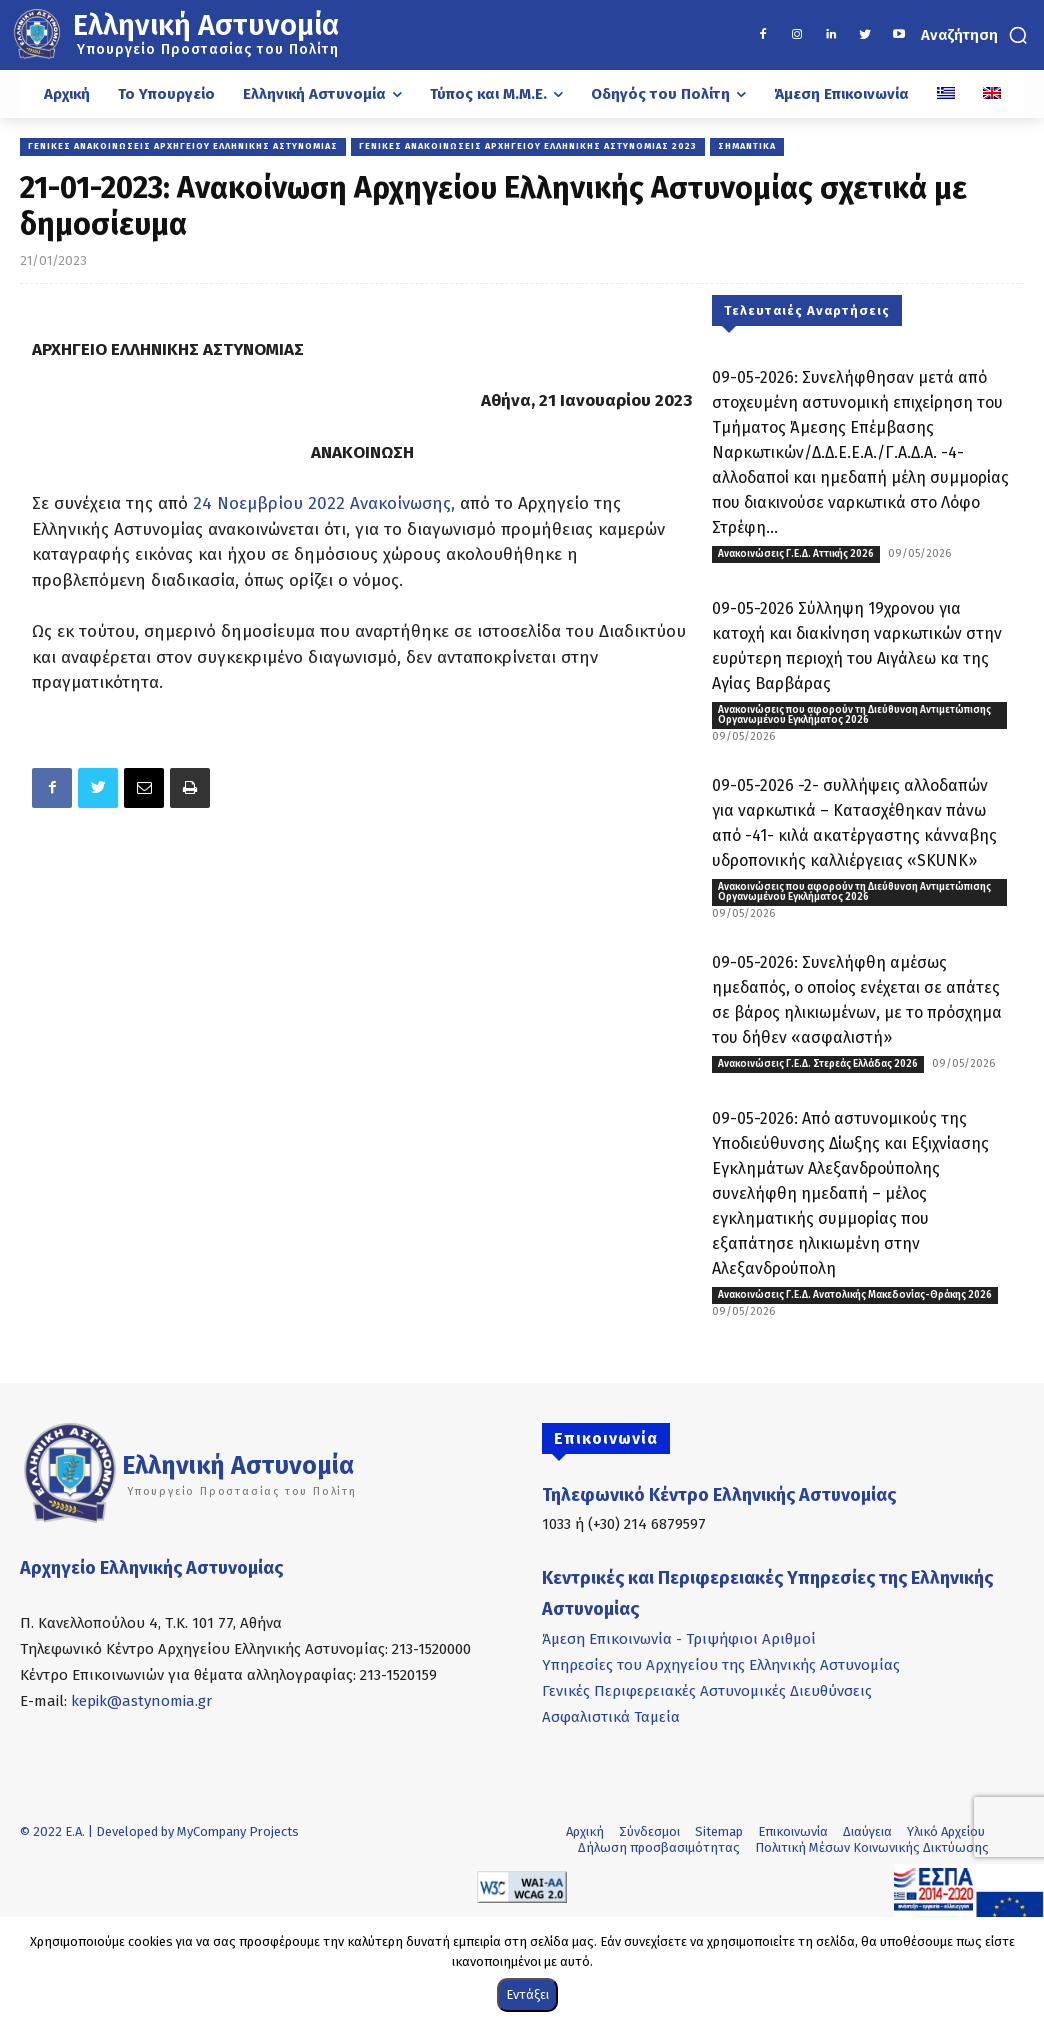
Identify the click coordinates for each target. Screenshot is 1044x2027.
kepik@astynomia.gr (141, 1701)
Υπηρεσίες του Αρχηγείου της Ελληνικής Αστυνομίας (721, 1665)
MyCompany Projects (238, 1831)
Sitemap (719, 1831)
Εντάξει (527, 1994)
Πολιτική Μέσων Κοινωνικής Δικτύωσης (872, 1847)
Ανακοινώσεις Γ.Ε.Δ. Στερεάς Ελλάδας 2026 (818, 1064)
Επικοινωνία (793, 1831)
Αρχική (585, 1831)
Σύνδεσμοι (649, 1831)
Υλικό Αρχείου (946, 1831)
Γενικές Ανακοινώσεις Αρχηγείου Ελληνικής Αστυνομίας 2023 (528, 147)
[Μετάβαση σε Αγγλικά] (992, 94)
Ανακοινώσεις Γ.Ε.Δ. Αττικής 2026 (796, 554)
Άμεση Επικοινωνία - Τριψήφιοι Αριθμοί (679, 1639)
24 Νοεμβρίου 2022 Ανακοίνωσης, (324, 503)
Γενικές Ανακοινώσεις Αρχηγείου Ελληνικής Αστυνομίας (183, 147)
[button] (976, 35)
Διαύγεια (867, 1831)
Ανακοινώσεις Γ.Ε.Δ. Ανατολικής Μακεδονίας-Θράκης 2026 (855, 1295)
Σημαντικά (747, 147)
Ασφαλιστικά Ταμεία (611, 1717)
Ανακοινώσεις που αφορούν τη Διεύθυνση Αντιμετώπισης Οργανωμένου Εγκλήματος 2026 (854, 715)
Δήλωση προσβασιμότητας (659, 1847)
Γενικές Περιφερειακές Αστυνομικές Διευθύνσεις (707, 1691)
